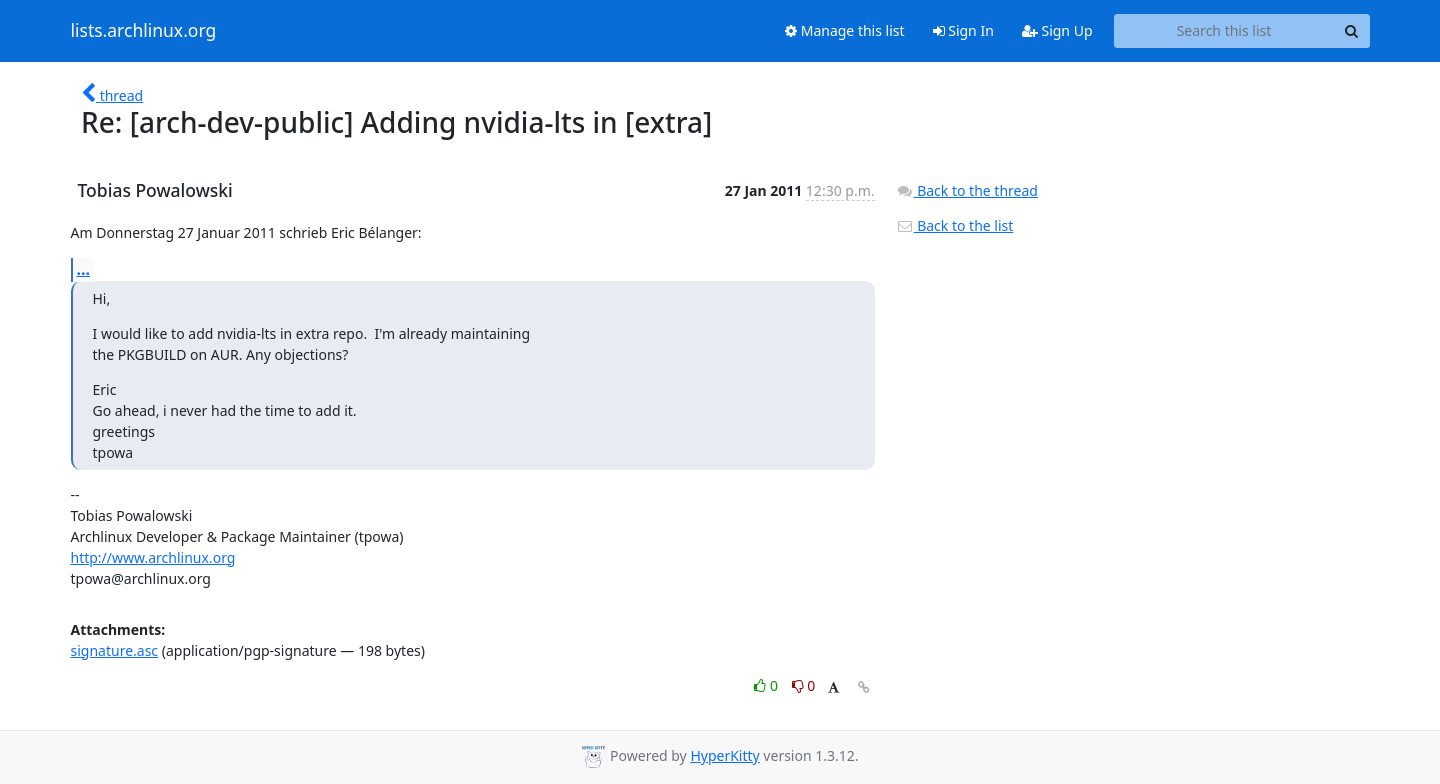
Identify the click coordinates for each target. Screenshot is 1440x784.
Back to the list (955, 225)
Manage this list (845, 30)
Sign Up (1057, 30)
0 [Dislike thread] (804, 685)
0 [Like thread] (767, 685)
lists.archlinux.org (144, 31)
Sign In (963, 30)
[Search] (1352, 31)
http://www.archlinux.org (153, 557)
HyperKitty (724, 755)
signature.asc (115, 650)
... (84, 269)
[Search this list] (1224, 31)
